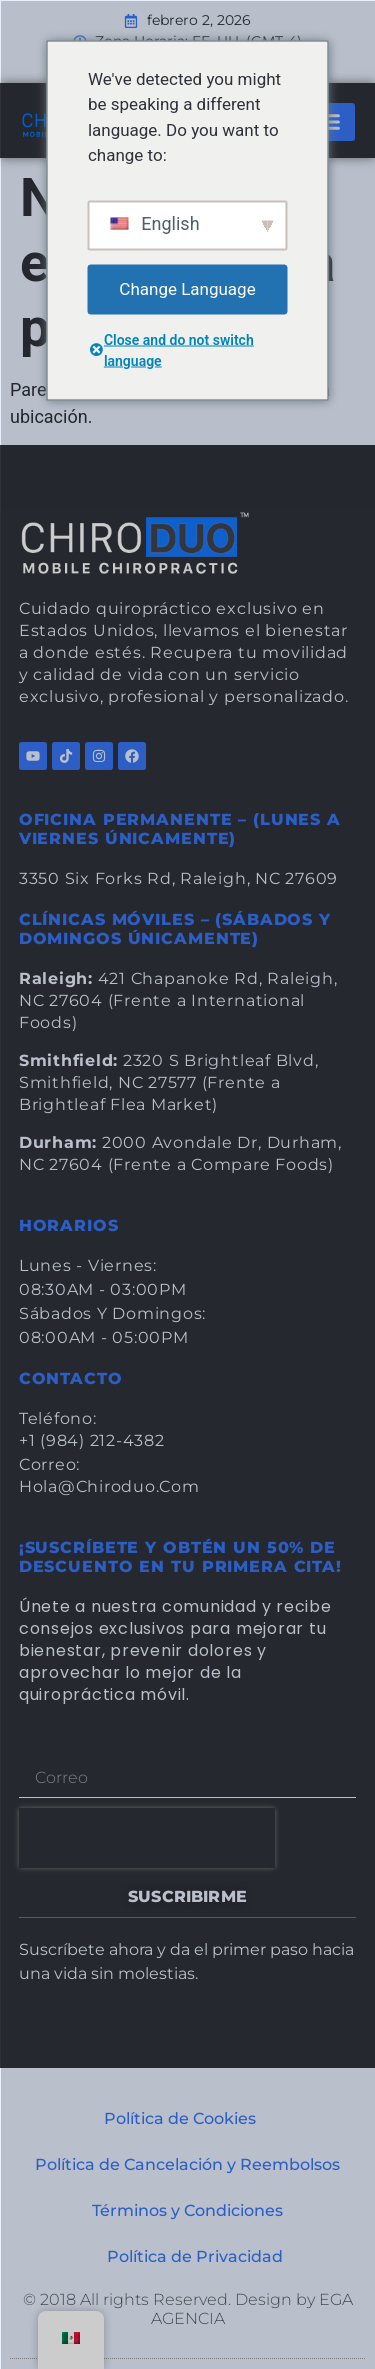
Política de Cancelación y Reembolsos (187, 2164)
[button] (328, 122)
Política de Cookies (180, 2118)
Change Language (187, 288)
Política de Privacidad (195, 2256)
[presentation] (147, 1838)
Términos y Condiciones (187, 2210)
